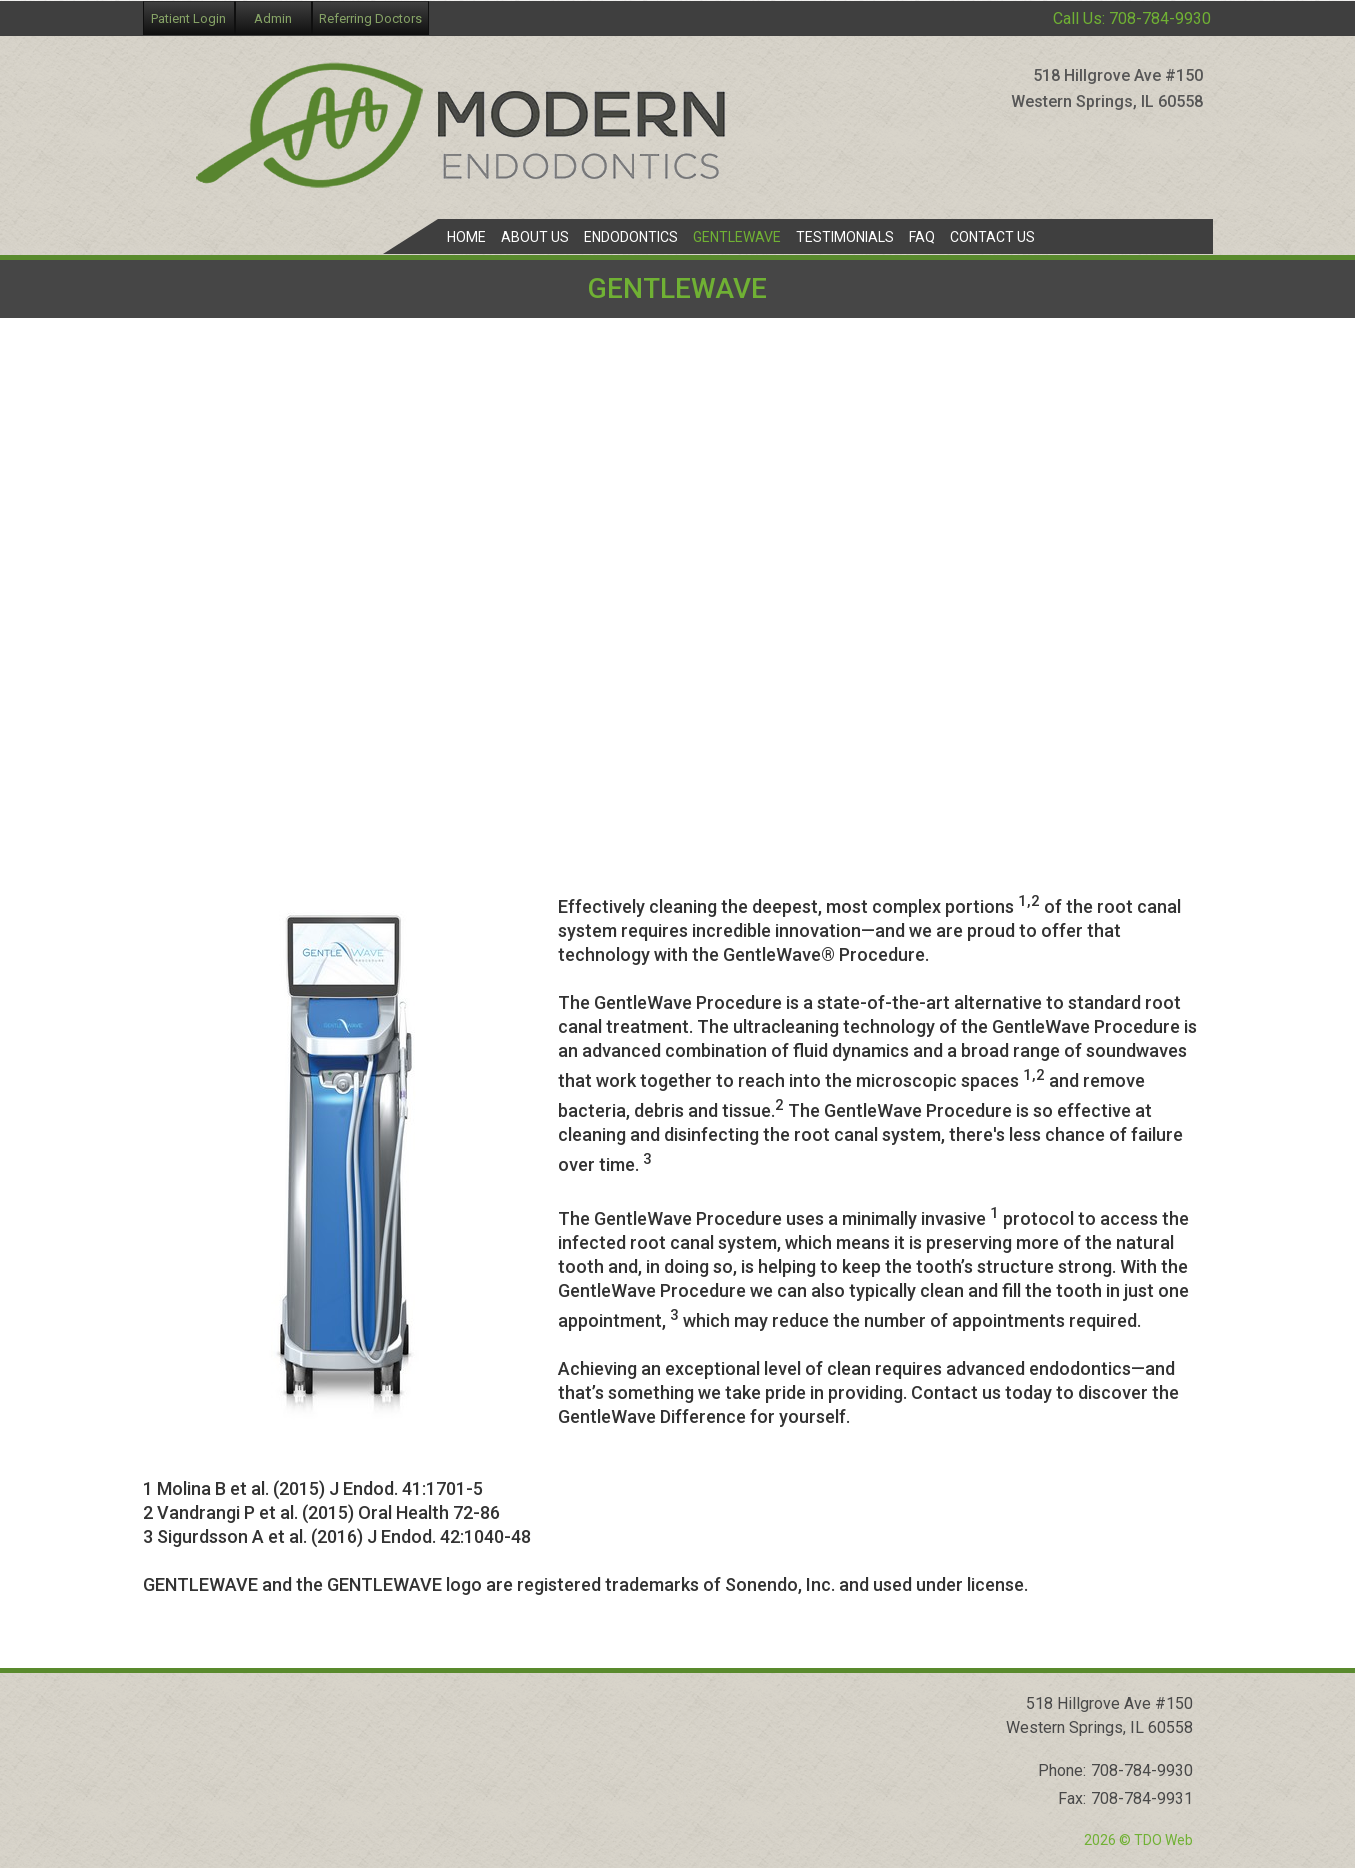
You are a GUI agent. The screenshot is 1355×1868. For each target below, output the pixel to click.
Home (466, 237)
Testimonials (845, 237)
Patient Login (188, 18)
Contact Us (992, 237)
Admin (273, 18)
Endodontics (631, 237)
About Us (535, 237)
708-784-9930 (1160, 18)
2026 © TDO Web (1138, 1840)
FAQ (922, 237)
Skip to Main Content (65, 8)
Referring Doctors (370, 18)
